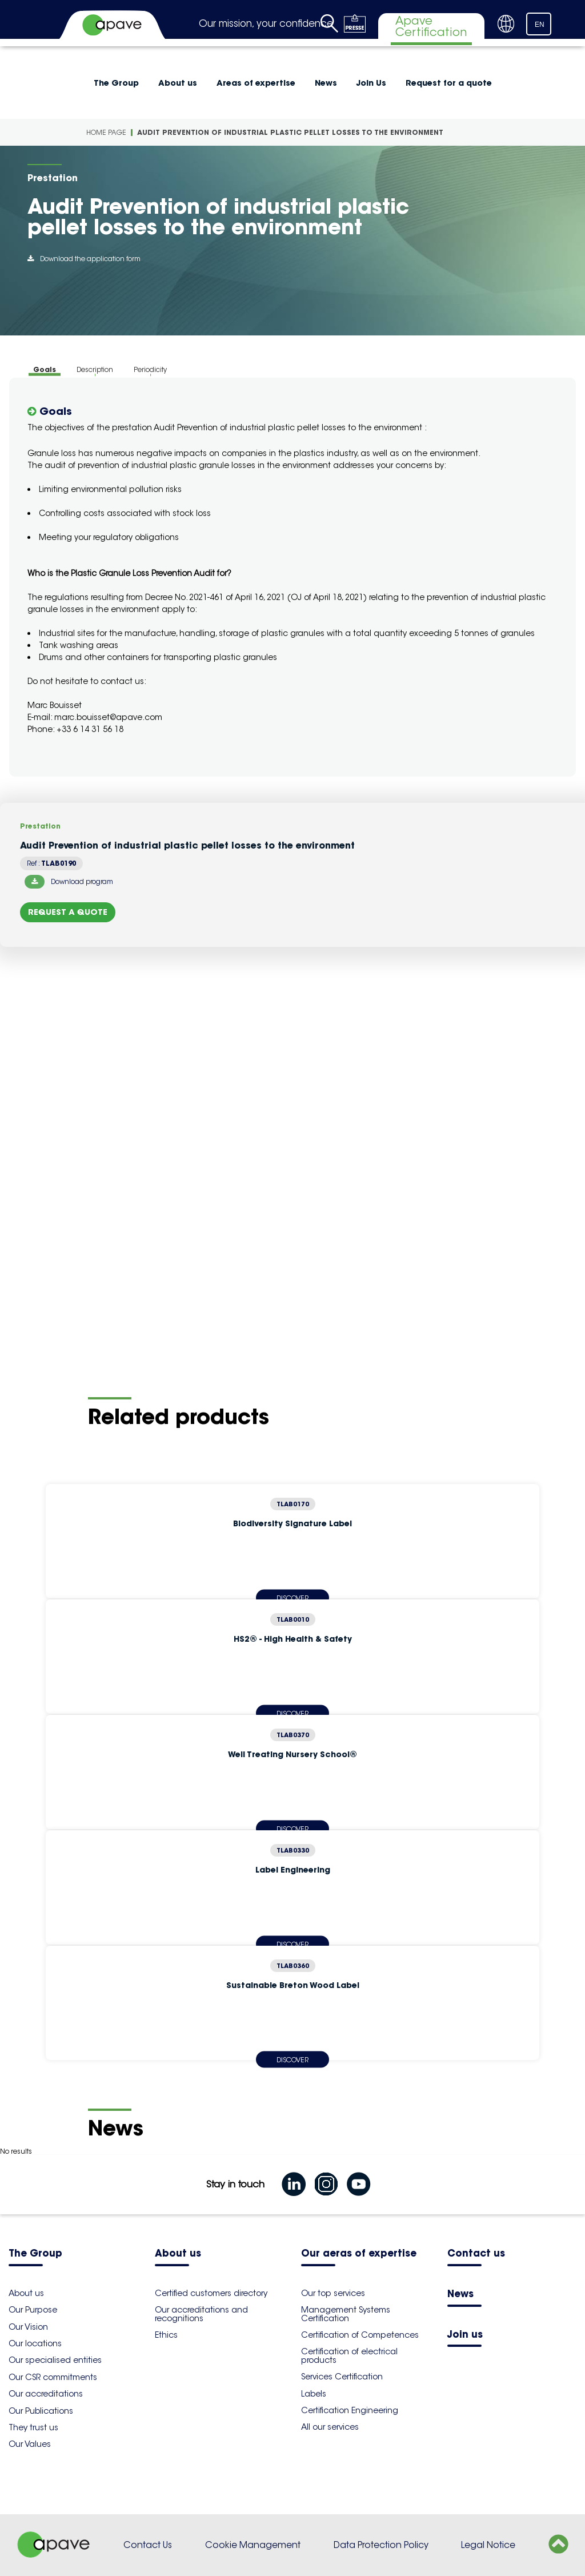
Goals (44, 369)
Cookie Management (252, 2544)
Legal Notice (488, 2544)
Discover (292, 2059)
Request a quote (67, 912)
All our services (330, 2427)
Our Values (30, 2444)
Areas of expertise (256, 83)
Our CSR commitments (53, 2377)
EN (539, 25)
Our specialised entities (55, 2360)
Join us (465, 2335)
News (326, 83)
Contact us (476, 2254)
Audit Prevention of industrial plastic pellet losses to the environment (290, 132)
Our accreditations (46, 2394)
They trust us (33, 2427)
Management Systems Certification (345, 2314)
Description (95, 369)
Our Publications (41, 2411)
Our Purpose (33, 2310)
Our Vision (28, 2327)
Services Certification (342, 2376)
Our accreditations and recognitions (201, 2314)
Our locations (35, 2343)
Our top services (333, 2293)
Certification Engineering (349, 2410)
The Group (116, 83)
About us (177, 83)
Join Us (371, 83)
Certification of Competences (360, 2335)
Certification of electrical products (349, 2355)
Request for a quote (449, 83)
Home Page (106, 132)
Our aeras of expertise (358, 2254)
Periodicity (150, 369)
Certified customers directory (211, 2293)
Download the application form (84, 258)
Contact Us (147, 2544)
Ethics (166, 2335)
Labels (313, 2394)
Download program (69, 882)
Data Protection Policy (381, 2544)
